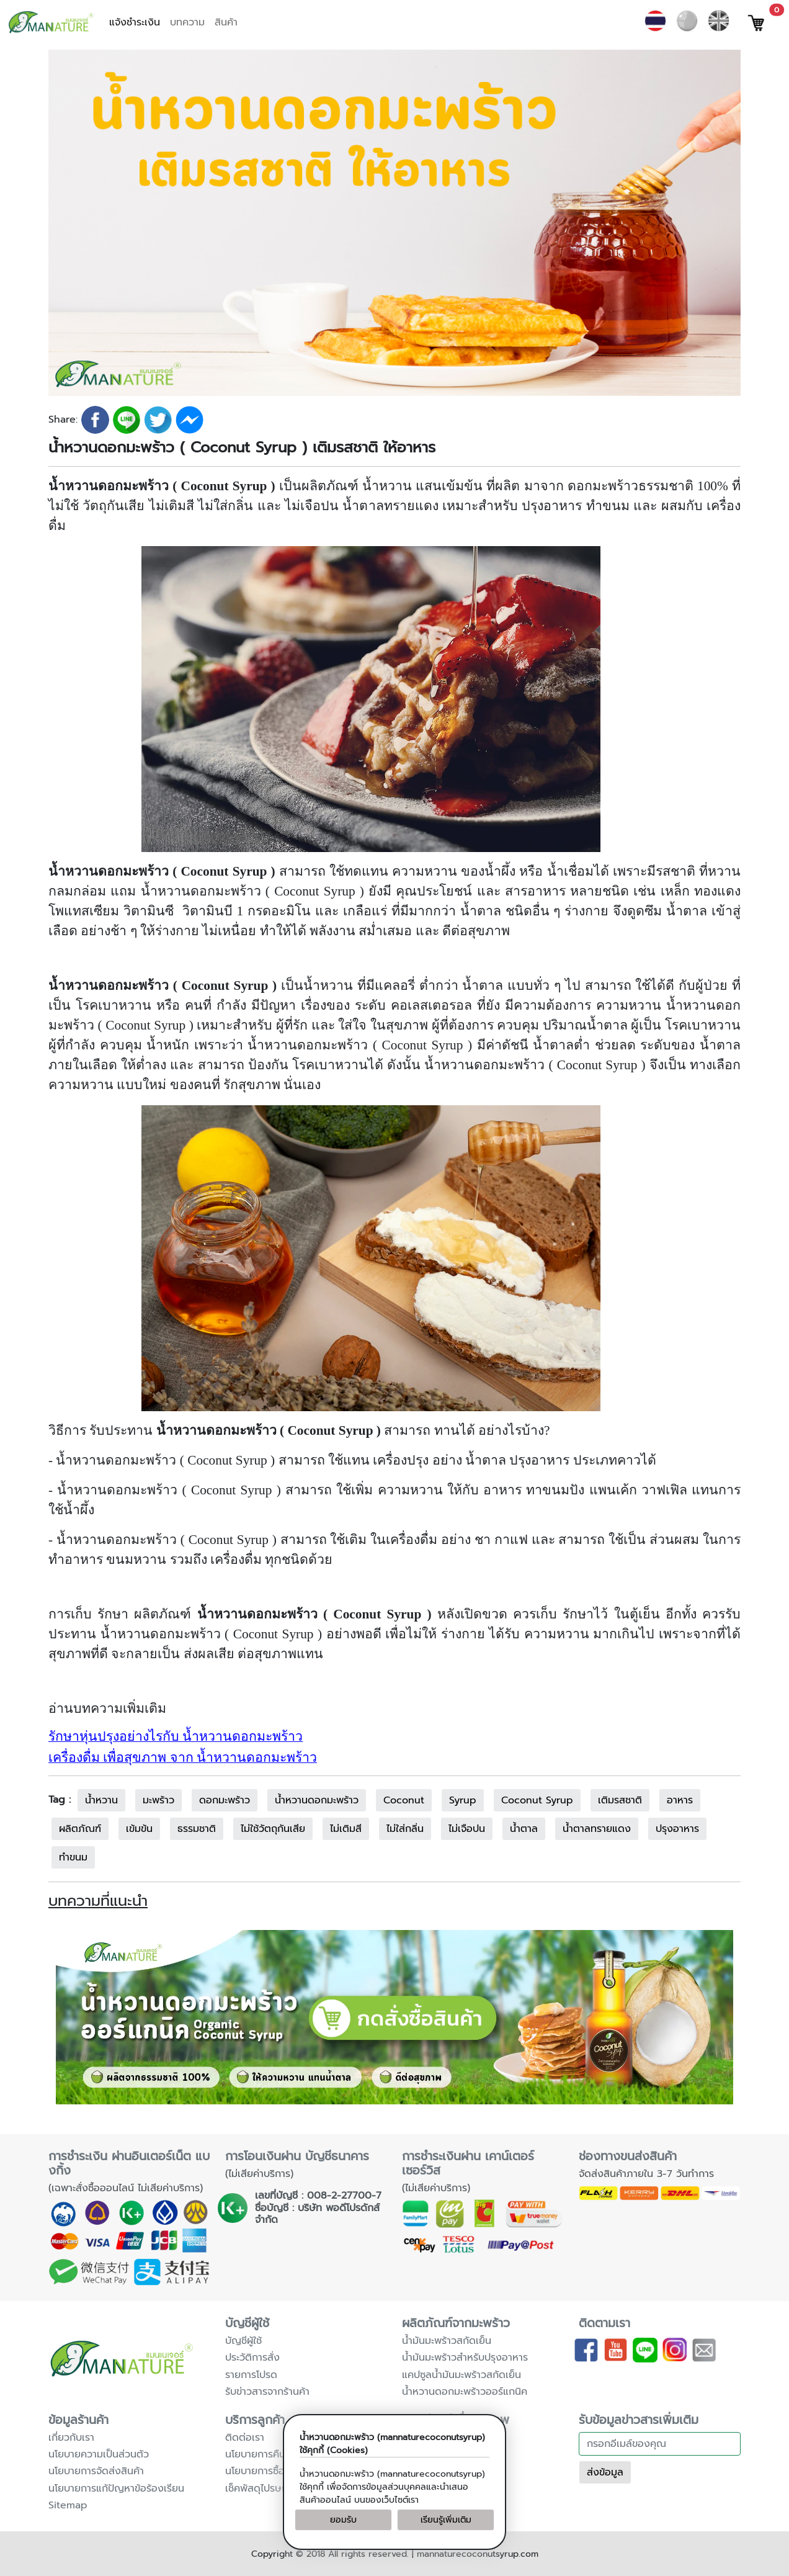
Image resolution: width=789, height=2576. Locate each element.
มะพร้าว (158, 1800)
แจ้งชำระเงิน (134, 22)
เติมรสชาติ (620, 1800)
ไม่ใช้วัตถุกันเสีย (273, 1828)
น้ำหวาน (101, 1800)
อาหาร (680, 1800)
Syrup (462, 1800)
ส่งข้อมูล (605, 2472)
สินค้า (226, 22)
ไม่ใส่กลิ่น (405, 1828)
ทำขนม (73, 1857)
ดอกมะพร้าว (224, 1800)
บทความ (187, 22)
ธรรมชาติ (196, 1828)
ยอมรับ (343, 2519)
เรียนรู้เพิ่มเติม (446, 2519)
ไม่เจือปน (466, 1828)
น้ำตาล (524, 1828)
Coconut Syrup (537, 1800)
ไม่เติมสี (346, 1828)
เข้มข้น (139, 1828)
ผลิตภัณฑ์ (80, 1828)
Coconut (403, 1800)
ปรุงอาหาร (677, 1828)
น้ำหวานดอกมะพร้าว (317, 1800)
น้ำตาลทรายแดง (597, 1828)
